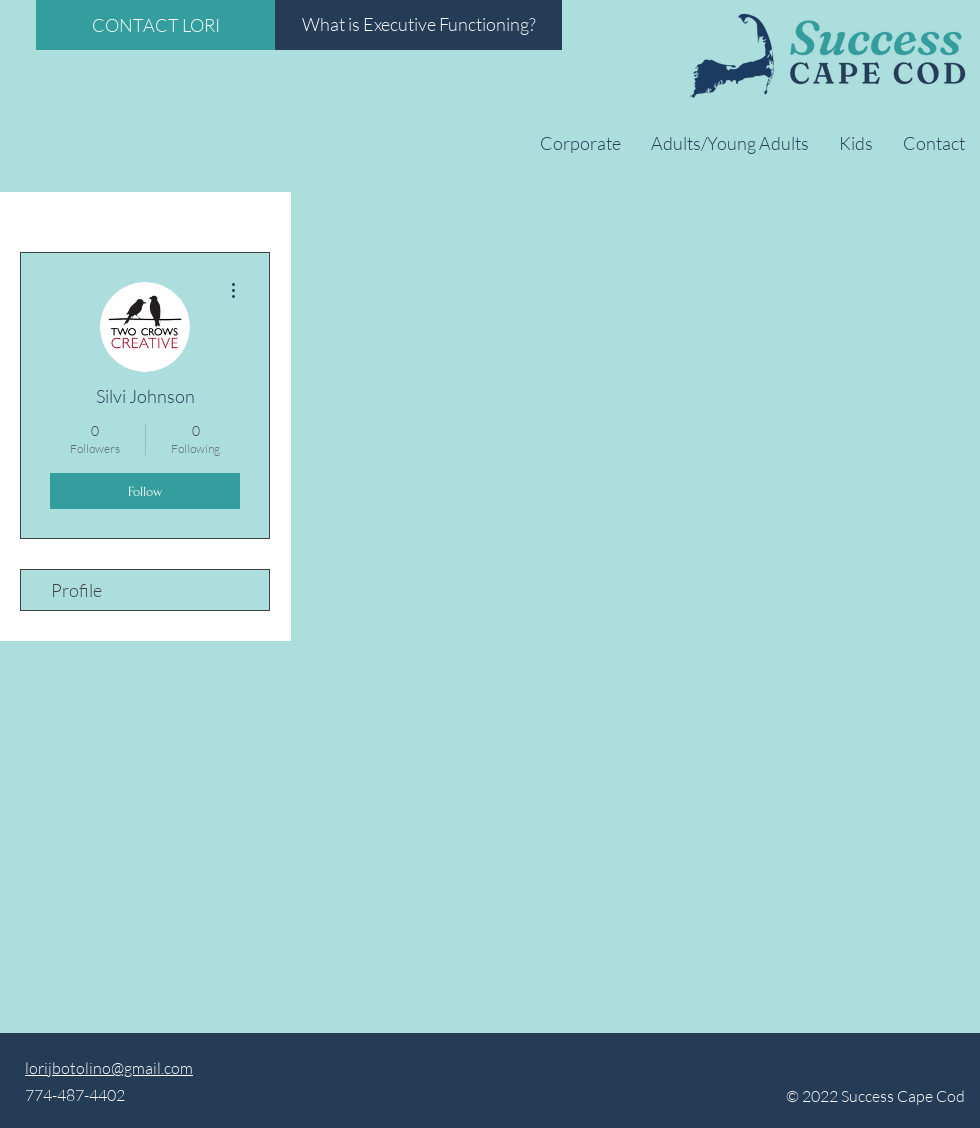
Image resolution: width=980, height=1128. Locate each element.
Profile (76, 590)
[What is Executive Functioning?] (418, 25)
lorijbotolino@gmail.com (109, 1068)
